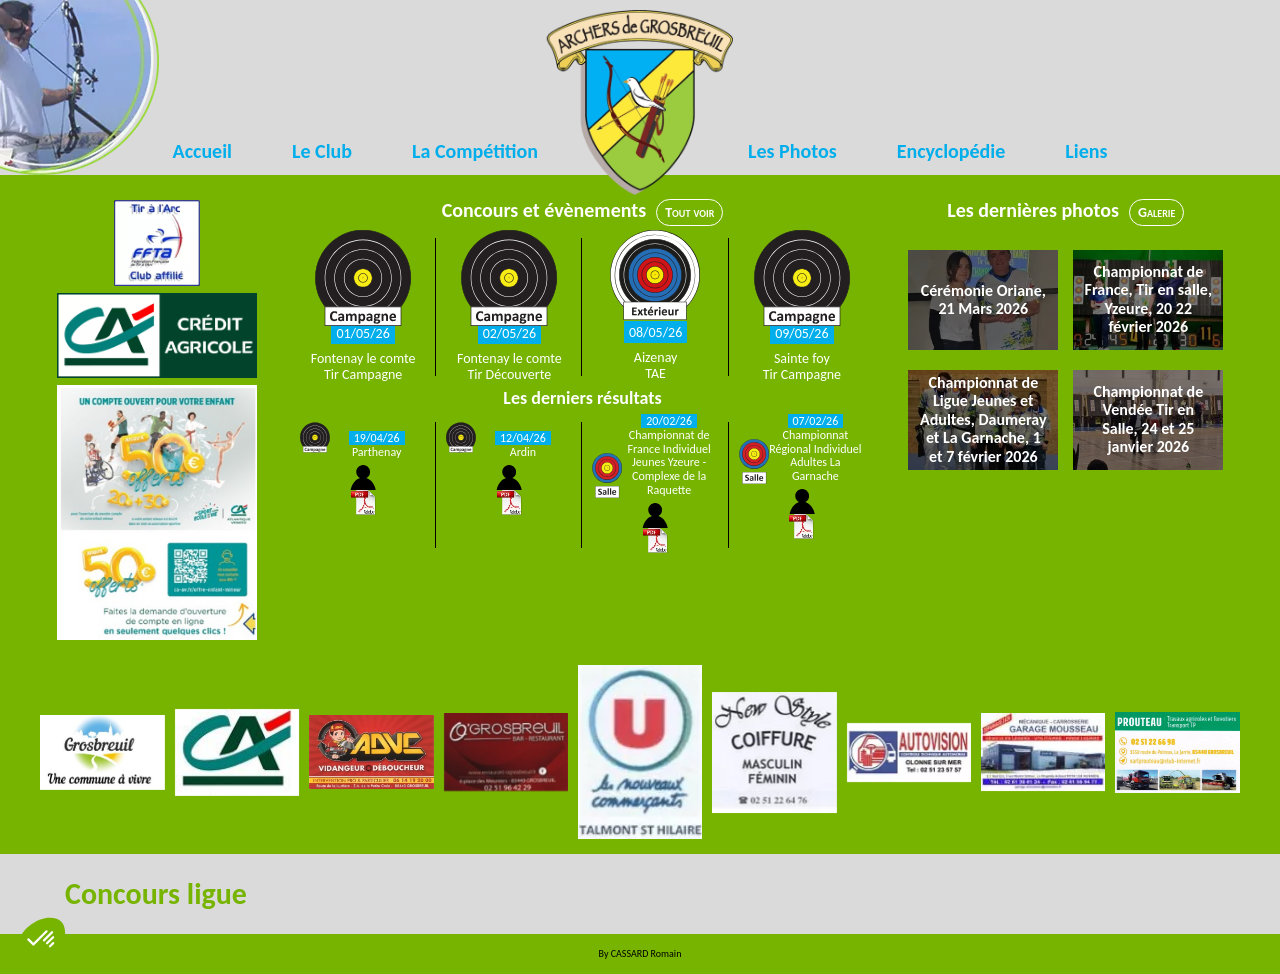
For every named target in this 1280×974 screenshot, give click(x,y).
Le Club (322, 151)
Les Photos (792, 151)
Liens (1086, 151)
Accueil (202, 151)
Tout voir (689, 212)
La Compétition (475, 151)
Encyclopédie (951, 151)
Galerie (1156, 212)
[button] (42, 940)
